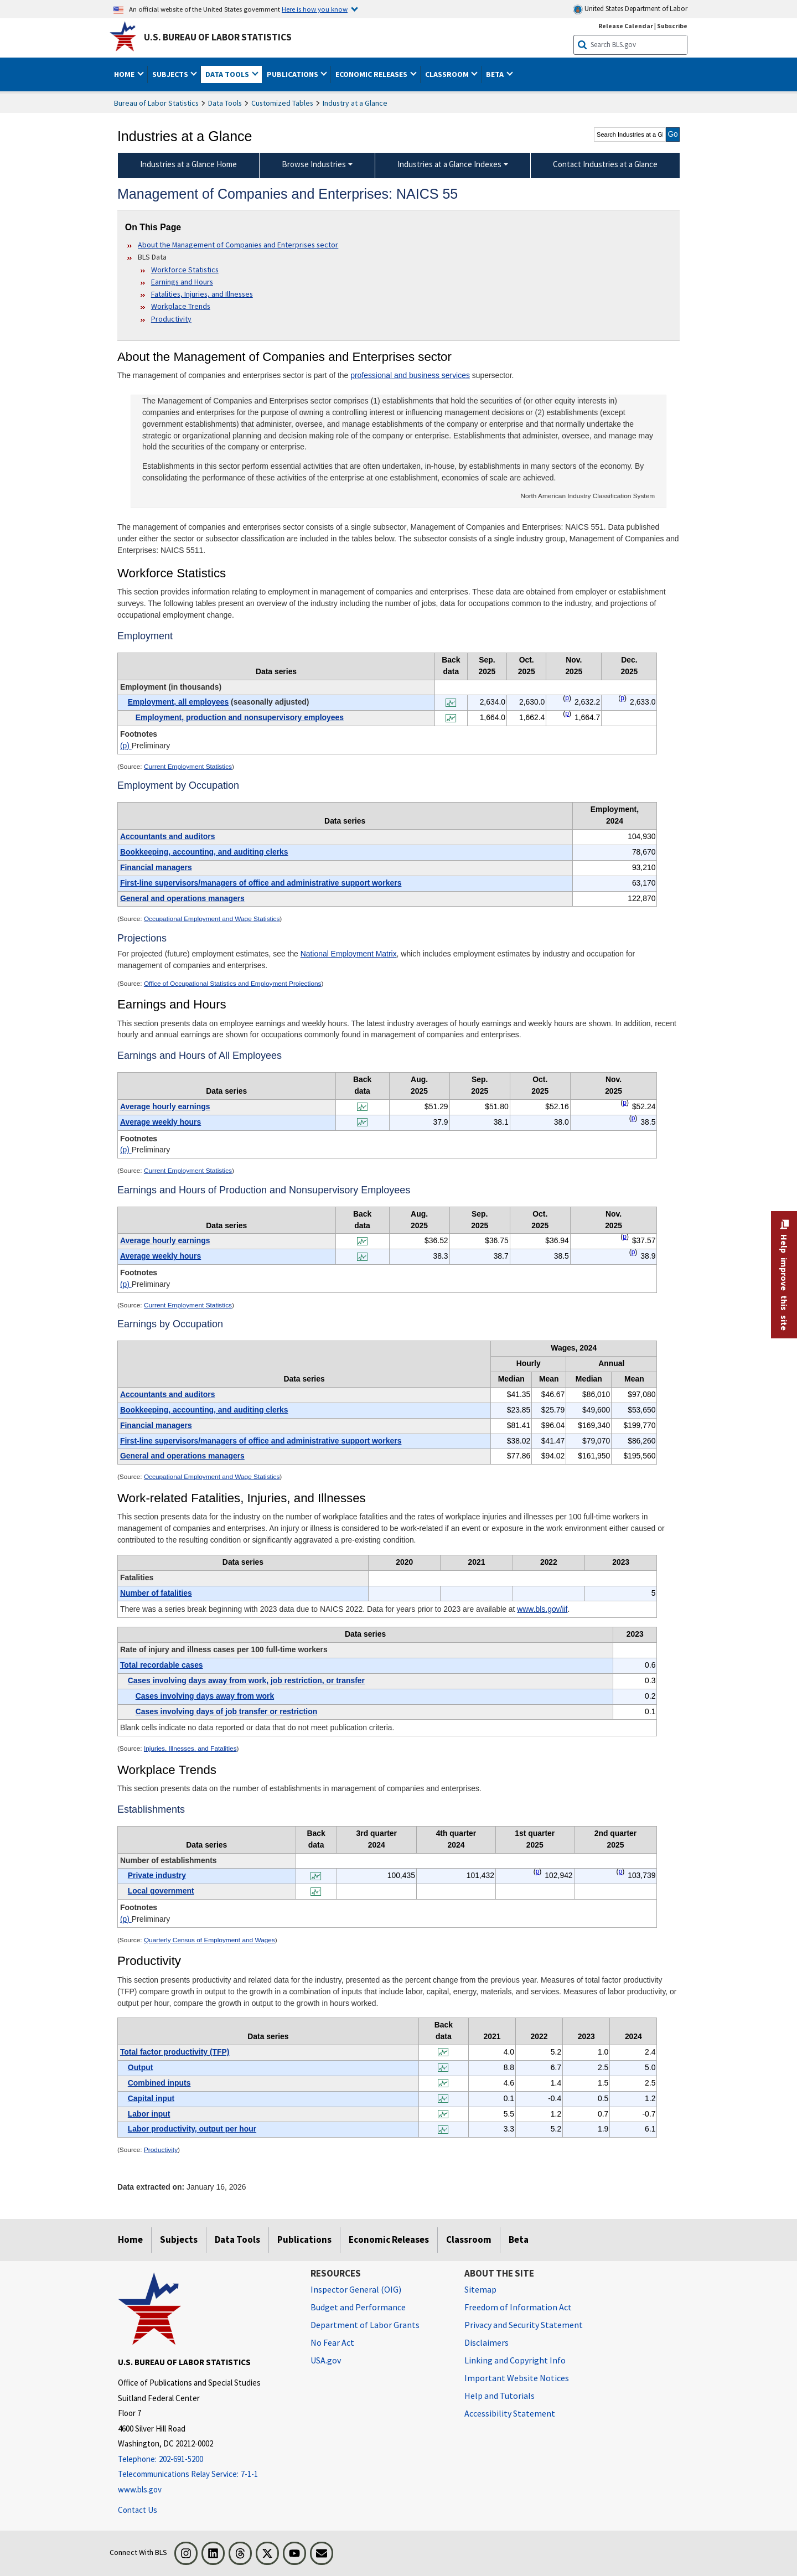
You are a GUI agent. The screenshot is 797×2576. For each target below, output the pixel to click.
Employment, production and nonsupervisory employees (240, 717)
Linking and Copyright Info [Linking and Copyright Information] (515, 2360)
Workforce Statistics (185, 270)
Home (130, 2239)
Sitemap (480, 2289)
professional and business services (410, 375)
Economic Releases (389, 2239)
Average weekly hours (160, 1122)
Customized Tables (282, 103)
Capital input (151, 2098)
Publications (304, 2239)
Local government (161, 1890)
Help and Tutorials (499, 2395)
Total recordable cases (161, 1665)
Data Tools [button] (228, 74)
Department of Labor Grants (365, 2324)
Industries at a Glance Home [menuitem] (188, 164)
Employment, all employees (178, 701)
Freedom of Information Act (518, 2307)
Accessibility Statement (509, 2413)
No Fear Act (332, 2342)
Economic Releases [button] (372, 74)
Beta (519, 2239)
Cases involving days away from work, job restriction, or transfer (246, 1680)
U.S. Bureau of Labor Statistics (218, 37)
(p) (126, 745)
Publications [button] (293, 74)
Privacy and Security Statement (523, 2324)
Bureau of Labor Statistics (156, 103)
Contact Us (137, 2510)
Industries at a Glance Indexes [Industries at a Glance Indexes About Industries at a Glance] (449, 164)
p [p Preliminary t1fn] (567, 698)
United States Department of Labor (630, 9)
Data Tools (225, 103)
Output (140, 2067)
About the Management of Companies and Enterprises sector (238, 245)
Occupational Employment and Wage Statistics (212, 919)
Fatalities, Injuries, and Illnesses (202, 294)
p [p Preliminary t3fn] (625, 1102)
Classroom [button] (447, 74)
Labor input (149, 2113)
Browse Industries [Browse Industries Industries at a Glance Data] (314, 164)
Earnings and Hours (182, 282)
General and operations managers (182, 898)
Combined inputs (159, 2082)
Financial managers (156, 867)
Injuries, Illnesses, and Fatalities (190, 1748)
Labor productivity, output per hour (192, 2128)
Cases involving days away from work (205, 1696)
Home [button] (125, 74)
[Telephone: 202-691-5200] (206, 2459)
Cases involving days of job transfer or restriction (226, 1711)
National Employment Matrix (349, 953)
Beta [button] (495, 74)
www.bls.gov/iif (542, 1609)
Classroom (468, 2239)
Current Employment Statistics (188, 766)
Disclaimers (486, 2342)
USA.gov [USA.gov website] (325, 2360)
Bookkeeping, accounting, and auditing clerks (204, 851)
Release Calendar (625, 26)
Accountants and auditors (167, 836)
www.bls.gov (140, 2489)
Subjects (179, 2239)
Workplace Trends (180, 306)
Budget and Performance (358, 2307)
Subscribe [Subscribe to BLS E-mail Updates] (672, 26)
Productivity (171, 319)
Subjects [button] (171, 74)
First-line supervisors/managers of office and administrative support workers (261, 882)
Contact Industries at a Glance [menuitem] (605, 164)
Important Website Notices (516, 2377)
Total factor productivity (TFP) (175, 2051)
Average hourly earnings (165, 1106)
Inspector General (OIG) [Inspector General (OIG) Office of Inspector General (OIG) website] (355, 2289)
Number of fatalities (156, 1593)
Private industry (157, 1875)
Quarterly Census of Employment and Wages (209, 1940)
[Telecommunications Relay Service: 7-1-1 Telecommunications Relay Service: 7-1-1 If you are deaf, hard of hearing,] (206, 2474)
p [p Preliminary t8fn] (538, 1871)
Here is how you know (315, 8)
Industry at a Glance (355, 103)
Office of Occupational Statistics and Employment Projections (233, 983)
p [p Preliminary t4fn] (625, 1236)
